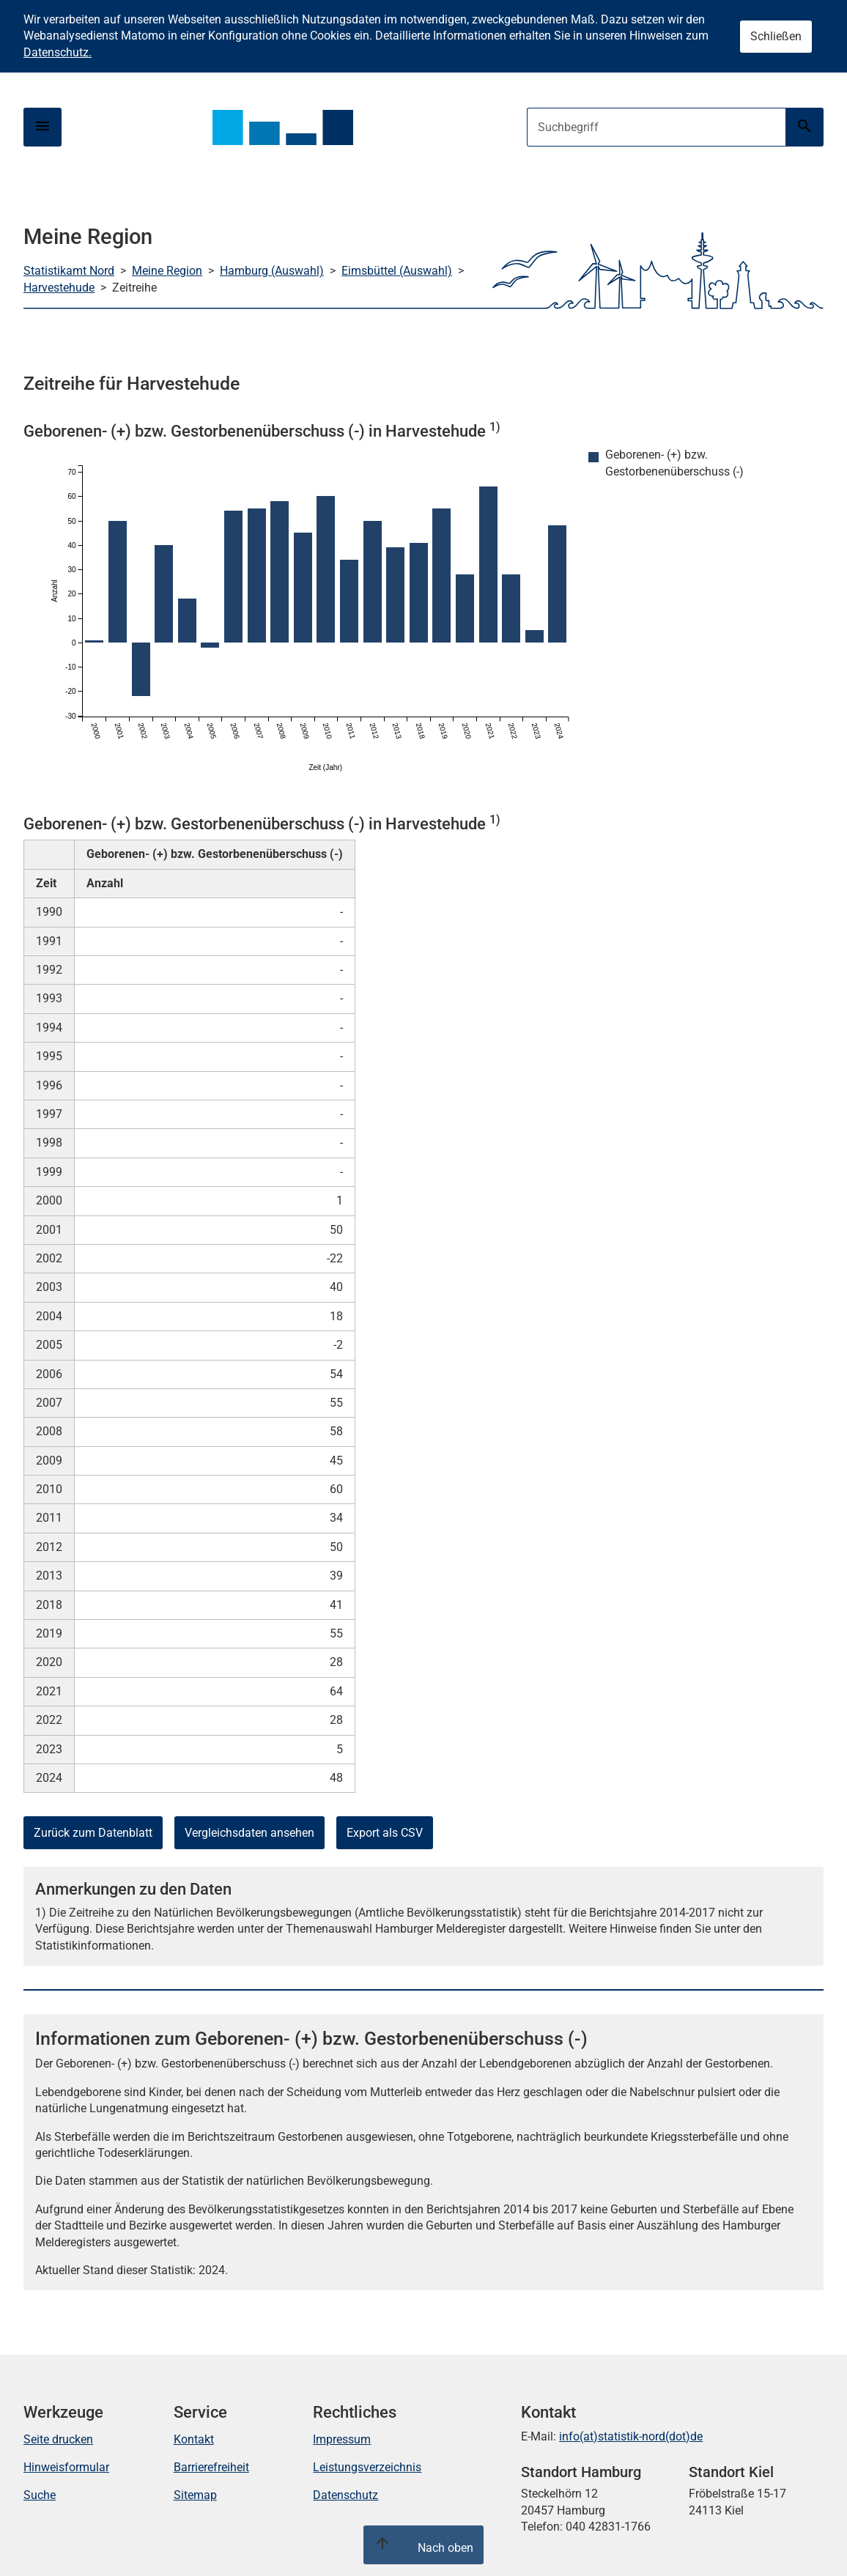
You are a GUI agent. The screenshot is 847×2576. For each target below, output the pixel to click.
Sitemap (195, 2495)
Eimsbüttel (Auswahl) (396, 271)
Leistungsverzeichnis (367, 2467)
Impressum (342, 2439)
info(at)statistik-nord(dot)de (631, 2436)
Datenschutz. (57, 52)
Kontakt (194, 2439)
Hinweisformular (66, 2467)
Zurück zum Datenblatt (93, 1833)
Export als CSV (385, 1833)
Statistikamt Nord (68, 271)
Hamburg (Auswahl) (272, 271)
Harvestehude (59, 288)
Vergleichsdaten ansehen (249, 1833)
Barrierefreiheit (211, 2467)
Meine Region (167, 271)
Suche (39, 2495)
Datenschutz (345, 2495)
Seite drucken (58, 2439)
